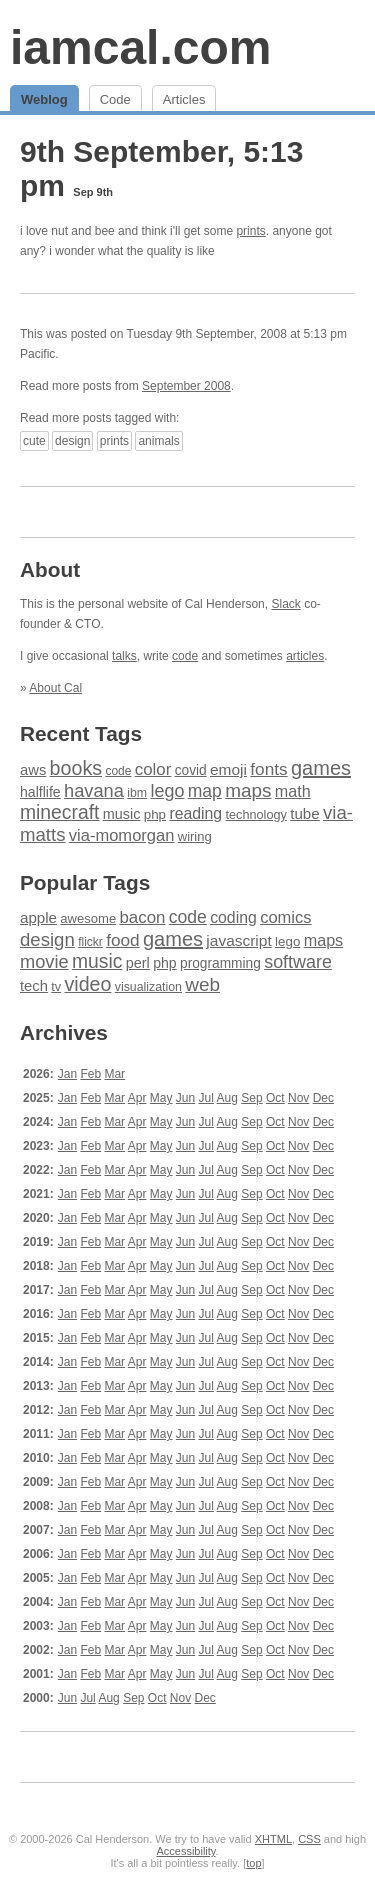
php (155, 814)
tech (34, 986)
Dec (323, 1098)
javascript (238, 940)
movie (44, 961)
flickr (90, 942)
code (185, 656)
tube (304, 813)
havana (94, 790)
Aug (227, 1098)
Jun (185, 1098)
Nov (298, 1098)
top (253, 1863)
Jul (206, 1098)
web (202, 984)
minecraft (59, 812)
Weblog (44, 99)
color (153, 769)
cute (34, 441)
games (321, 768)
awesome (88, 918)
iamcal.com (140, 47)
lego (167, 791)
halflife (40, 792)
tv (56, 987)
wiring (195, 836)
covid (191, 770)
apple (38, 917)
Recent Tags (81, 733)
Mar (114, 1074)
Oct (275, 1098)
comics (285, 917)
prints (250, 231)
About (50, 569)
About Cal (55, 688)
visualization (148, 987)
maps (248, 790)
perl (138, 963)
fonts (268, 769)
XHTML (273, 1839)
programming (220, 963)
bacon (142, 917)
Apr (137, 1098)
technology (255, 815)
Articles (184, 99)
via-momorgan (122, 835)
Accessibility (185, 1851)
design (72, 441)
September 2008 (186, 386)
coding (233, 917)
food (122, 940)
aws (33, 770)
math (293, 791)
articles (305, 656)
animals (158, 441)
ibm (137, 793)
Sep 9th (93, 192)
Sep (251, 1098)
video (87, 984)
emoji (228, 769)
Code (115, 99)
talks (124, 656)
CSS (309, 1839)
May (161, 1098)
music (122, 814)
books (76, 768)
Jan (67, 1074)
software (298, 962)
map (205, 791)
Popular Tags (85, 882)
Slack (285, 604)
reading (195, 813)
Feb (90, 1074)
